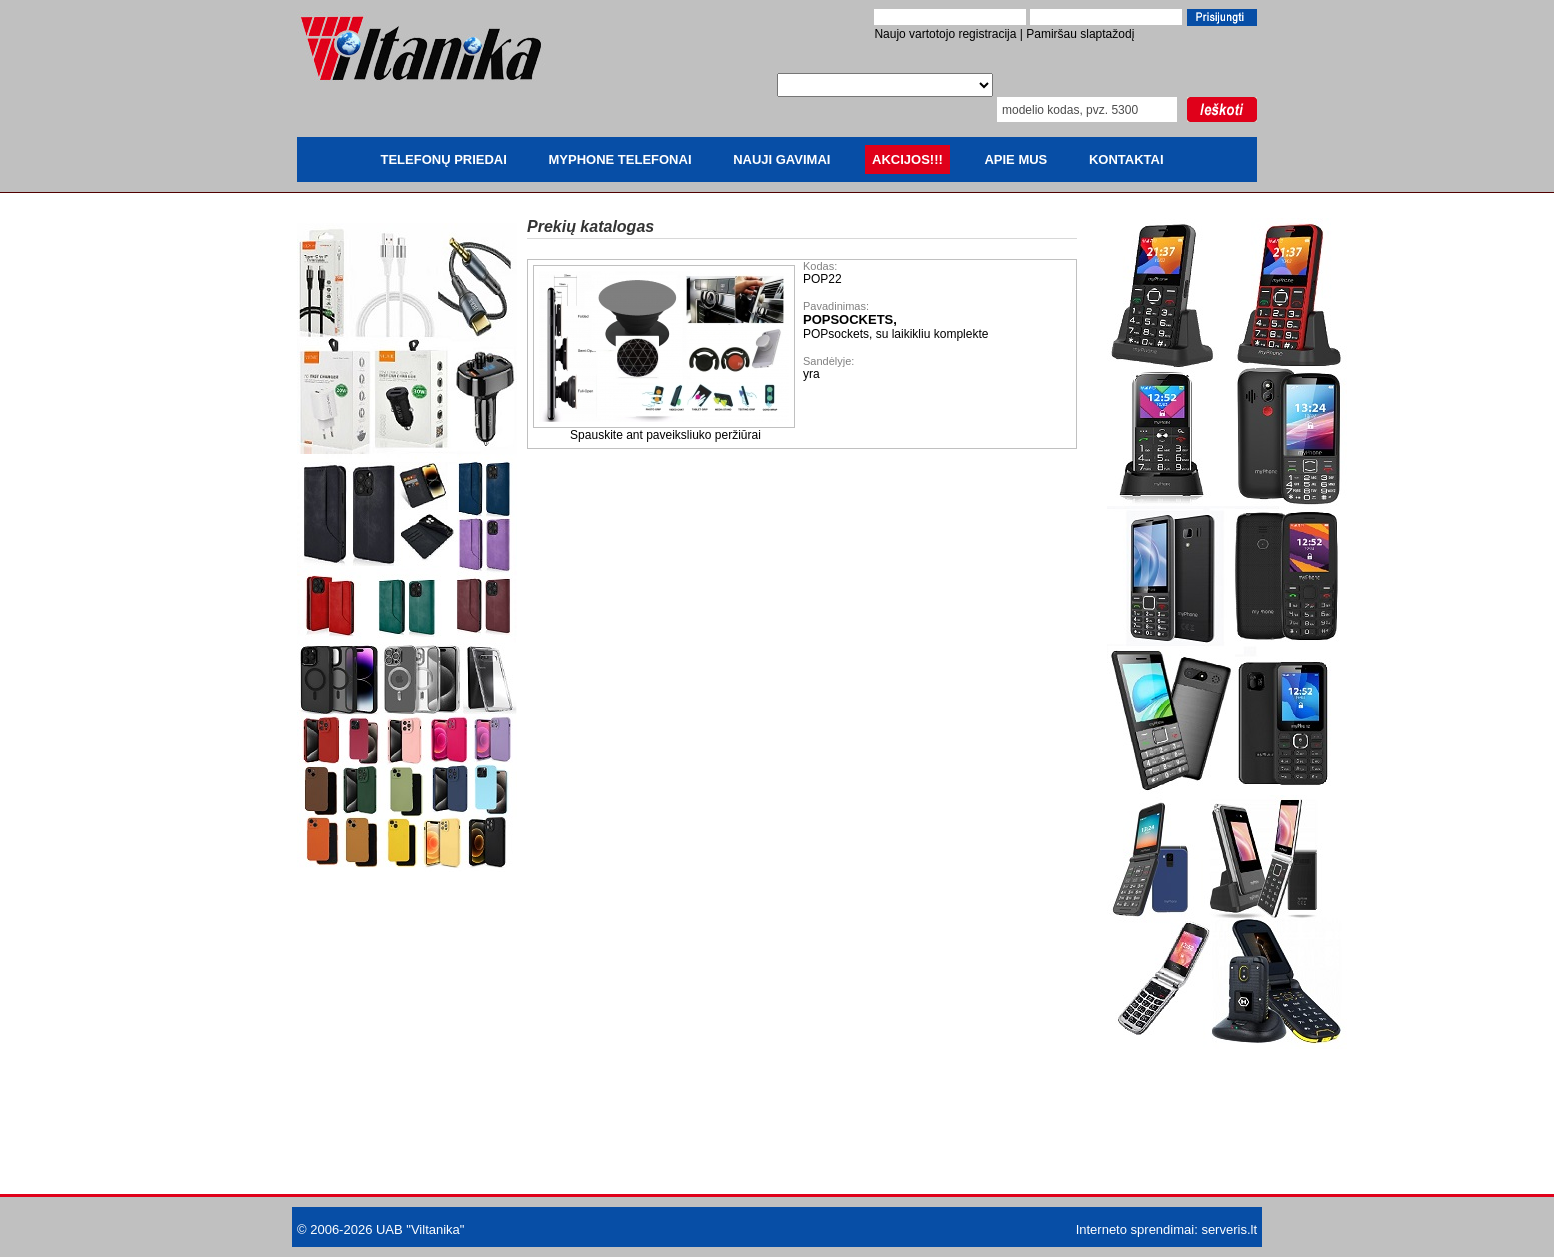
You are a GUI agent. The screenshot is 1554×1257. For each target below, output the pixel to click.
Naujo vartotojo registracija (945, 34)
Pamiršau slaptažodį (1080, 34)
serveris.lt (1229, 1229)
